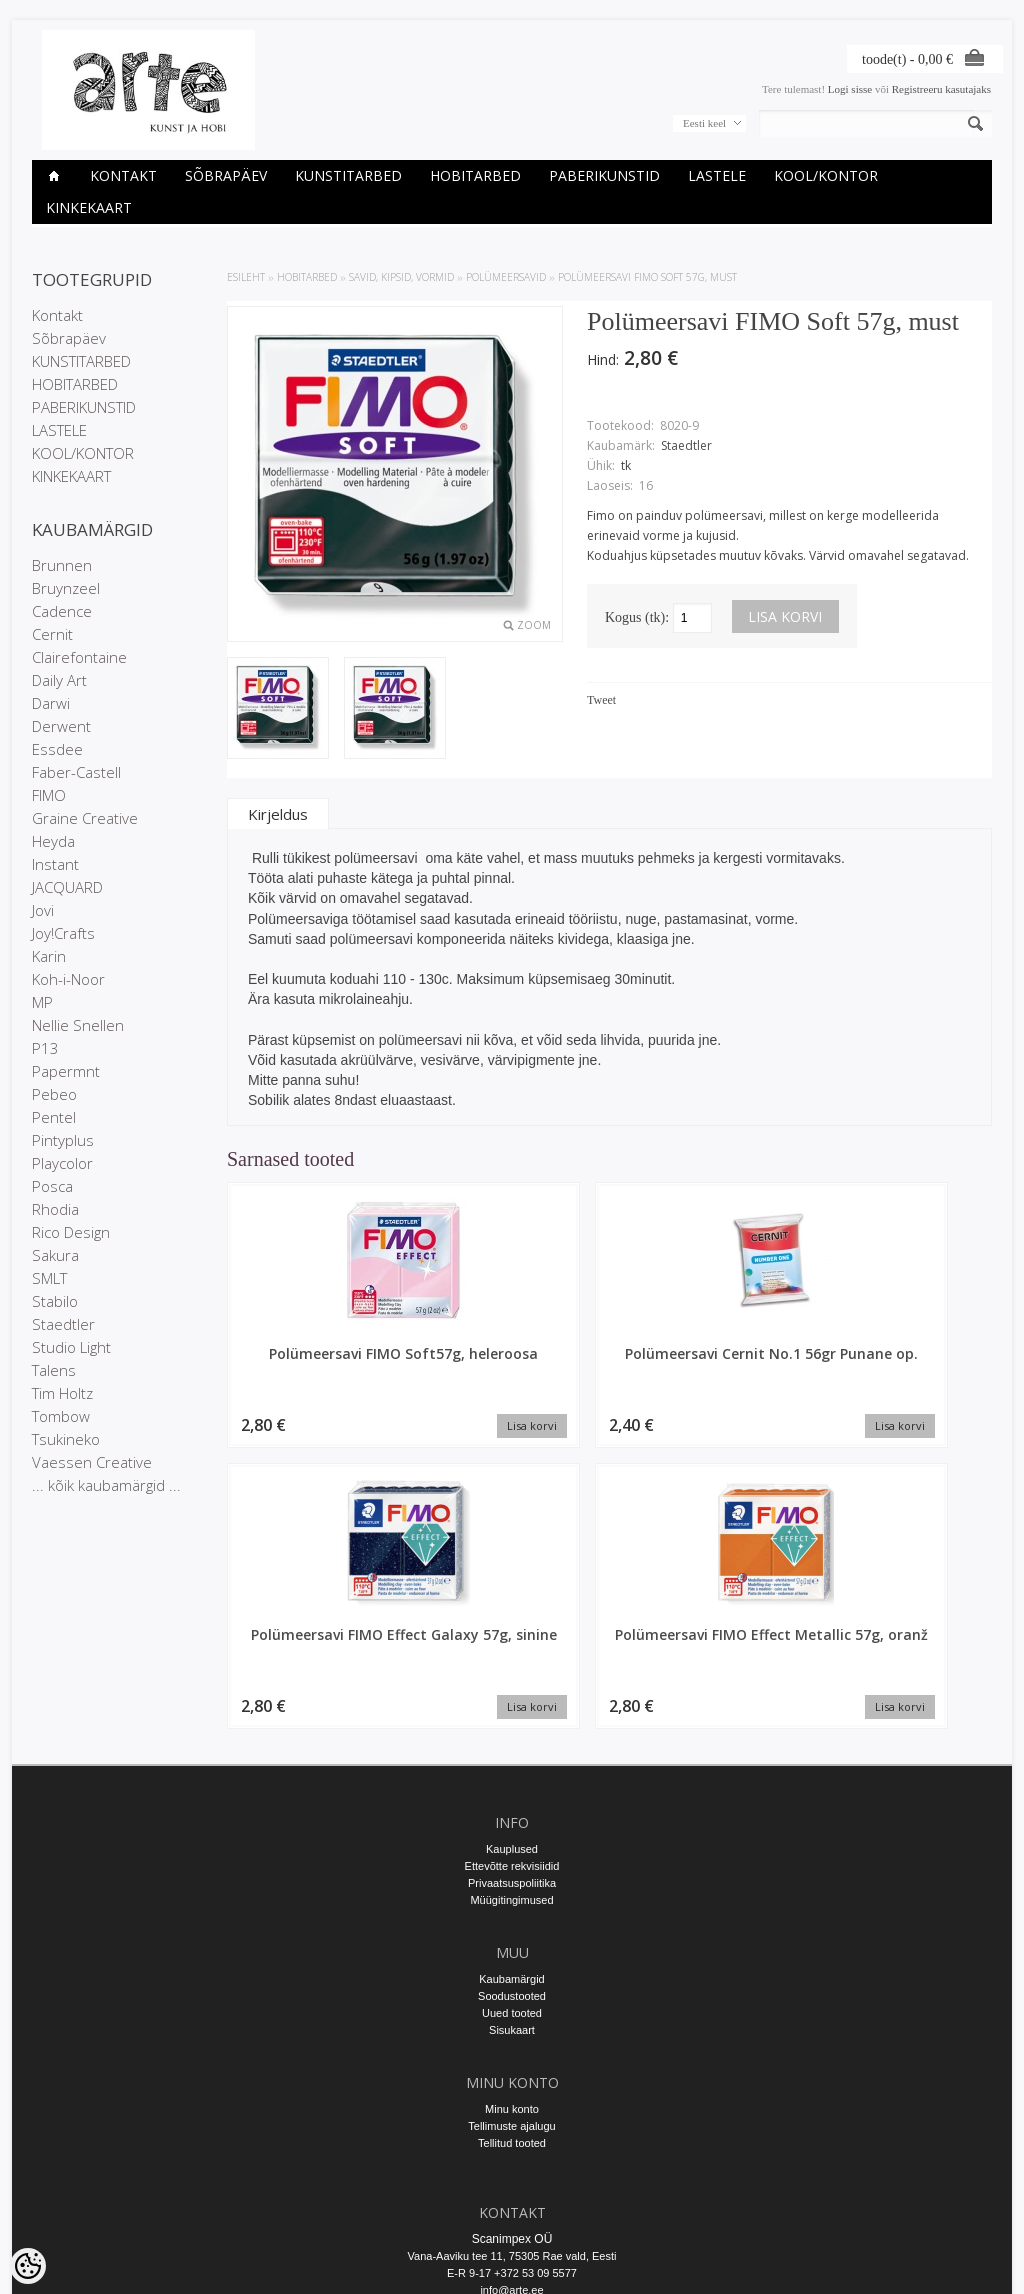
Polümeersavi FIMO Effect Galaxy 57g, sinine (707, 1372)
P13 (45, 1048)
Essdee (57, 749)
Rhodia (55, 1209)
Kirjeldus (278, 814)
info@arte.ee (511, 2105)
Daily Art (59, 680)
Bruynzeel (66, 588)
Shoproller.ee (959, 2260)
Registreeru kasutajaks (941, 89)
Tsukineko (66, 1439)
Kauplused (512, 1664)
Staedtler (63, 1324)
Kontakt (123, 175)
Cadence (62, 611)
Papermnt (66, 1071)
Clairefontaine (79, 657)
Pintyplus (63, 1140)
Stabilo (55, 1301)
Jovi (43, 910)
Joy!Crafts (63, 933)
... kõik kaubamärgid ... (106, 1485)
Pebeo (54, 1094)
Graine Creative (85, 818)
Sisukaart (512, 1845)
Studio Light (71, 1347)
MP (42, 1002)
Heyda (53, 841)
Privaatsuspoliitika (512, 1698)
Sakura (55, 1255)
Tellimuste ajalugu (511, 1941)
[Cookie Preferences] (28, 2266)
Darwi (51, 703)
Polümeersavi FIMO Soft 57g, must (647, 277)
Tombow (61, 1416)
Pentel (54, 1117)
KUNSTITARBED (348, 175)
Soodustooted (512, 1811)
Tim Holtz (62, 1393)
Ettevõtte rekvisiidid (512, 1681)
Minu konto (512, 1924)
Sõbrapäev (226, 175)
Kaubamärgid (511, 1794)
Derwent (61, 726)
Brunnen (62, 565)
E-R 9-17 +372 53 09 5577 (512, 2088)
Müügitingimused (511, 1715)
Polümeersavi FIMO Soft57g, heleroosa (317, 1363)
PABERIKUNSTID (604, 175)
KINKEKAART (89, 207)
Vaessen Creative (92, 1462)
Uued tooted (512, 1828)
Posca (52, 1186)
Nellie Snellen (78, 1025)
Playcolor (62, 1163)
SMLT (49, 1278)
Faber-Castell (76, 772)
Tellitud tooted (512, 1958)
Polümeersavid (506, 277)
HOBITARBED (475, 175)
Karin (49, 956)
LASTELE (717, 175)
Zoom (534, 625)
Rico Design (71, 1232)
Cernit (52, 634)
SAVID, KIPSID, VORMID (401, 277)
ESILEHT (246, 277)
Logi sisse (850, 89)
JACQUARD (67, 887)
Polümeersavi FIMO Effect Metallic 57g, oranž (902, 1372)
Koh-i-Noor (68, 979)
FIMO (49, 795)
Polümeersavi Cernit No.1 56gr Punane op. (512, 1363)
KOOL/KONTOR (826, 175)
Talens (54, 1370)
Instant (55, 864)
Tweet (601, 700)
